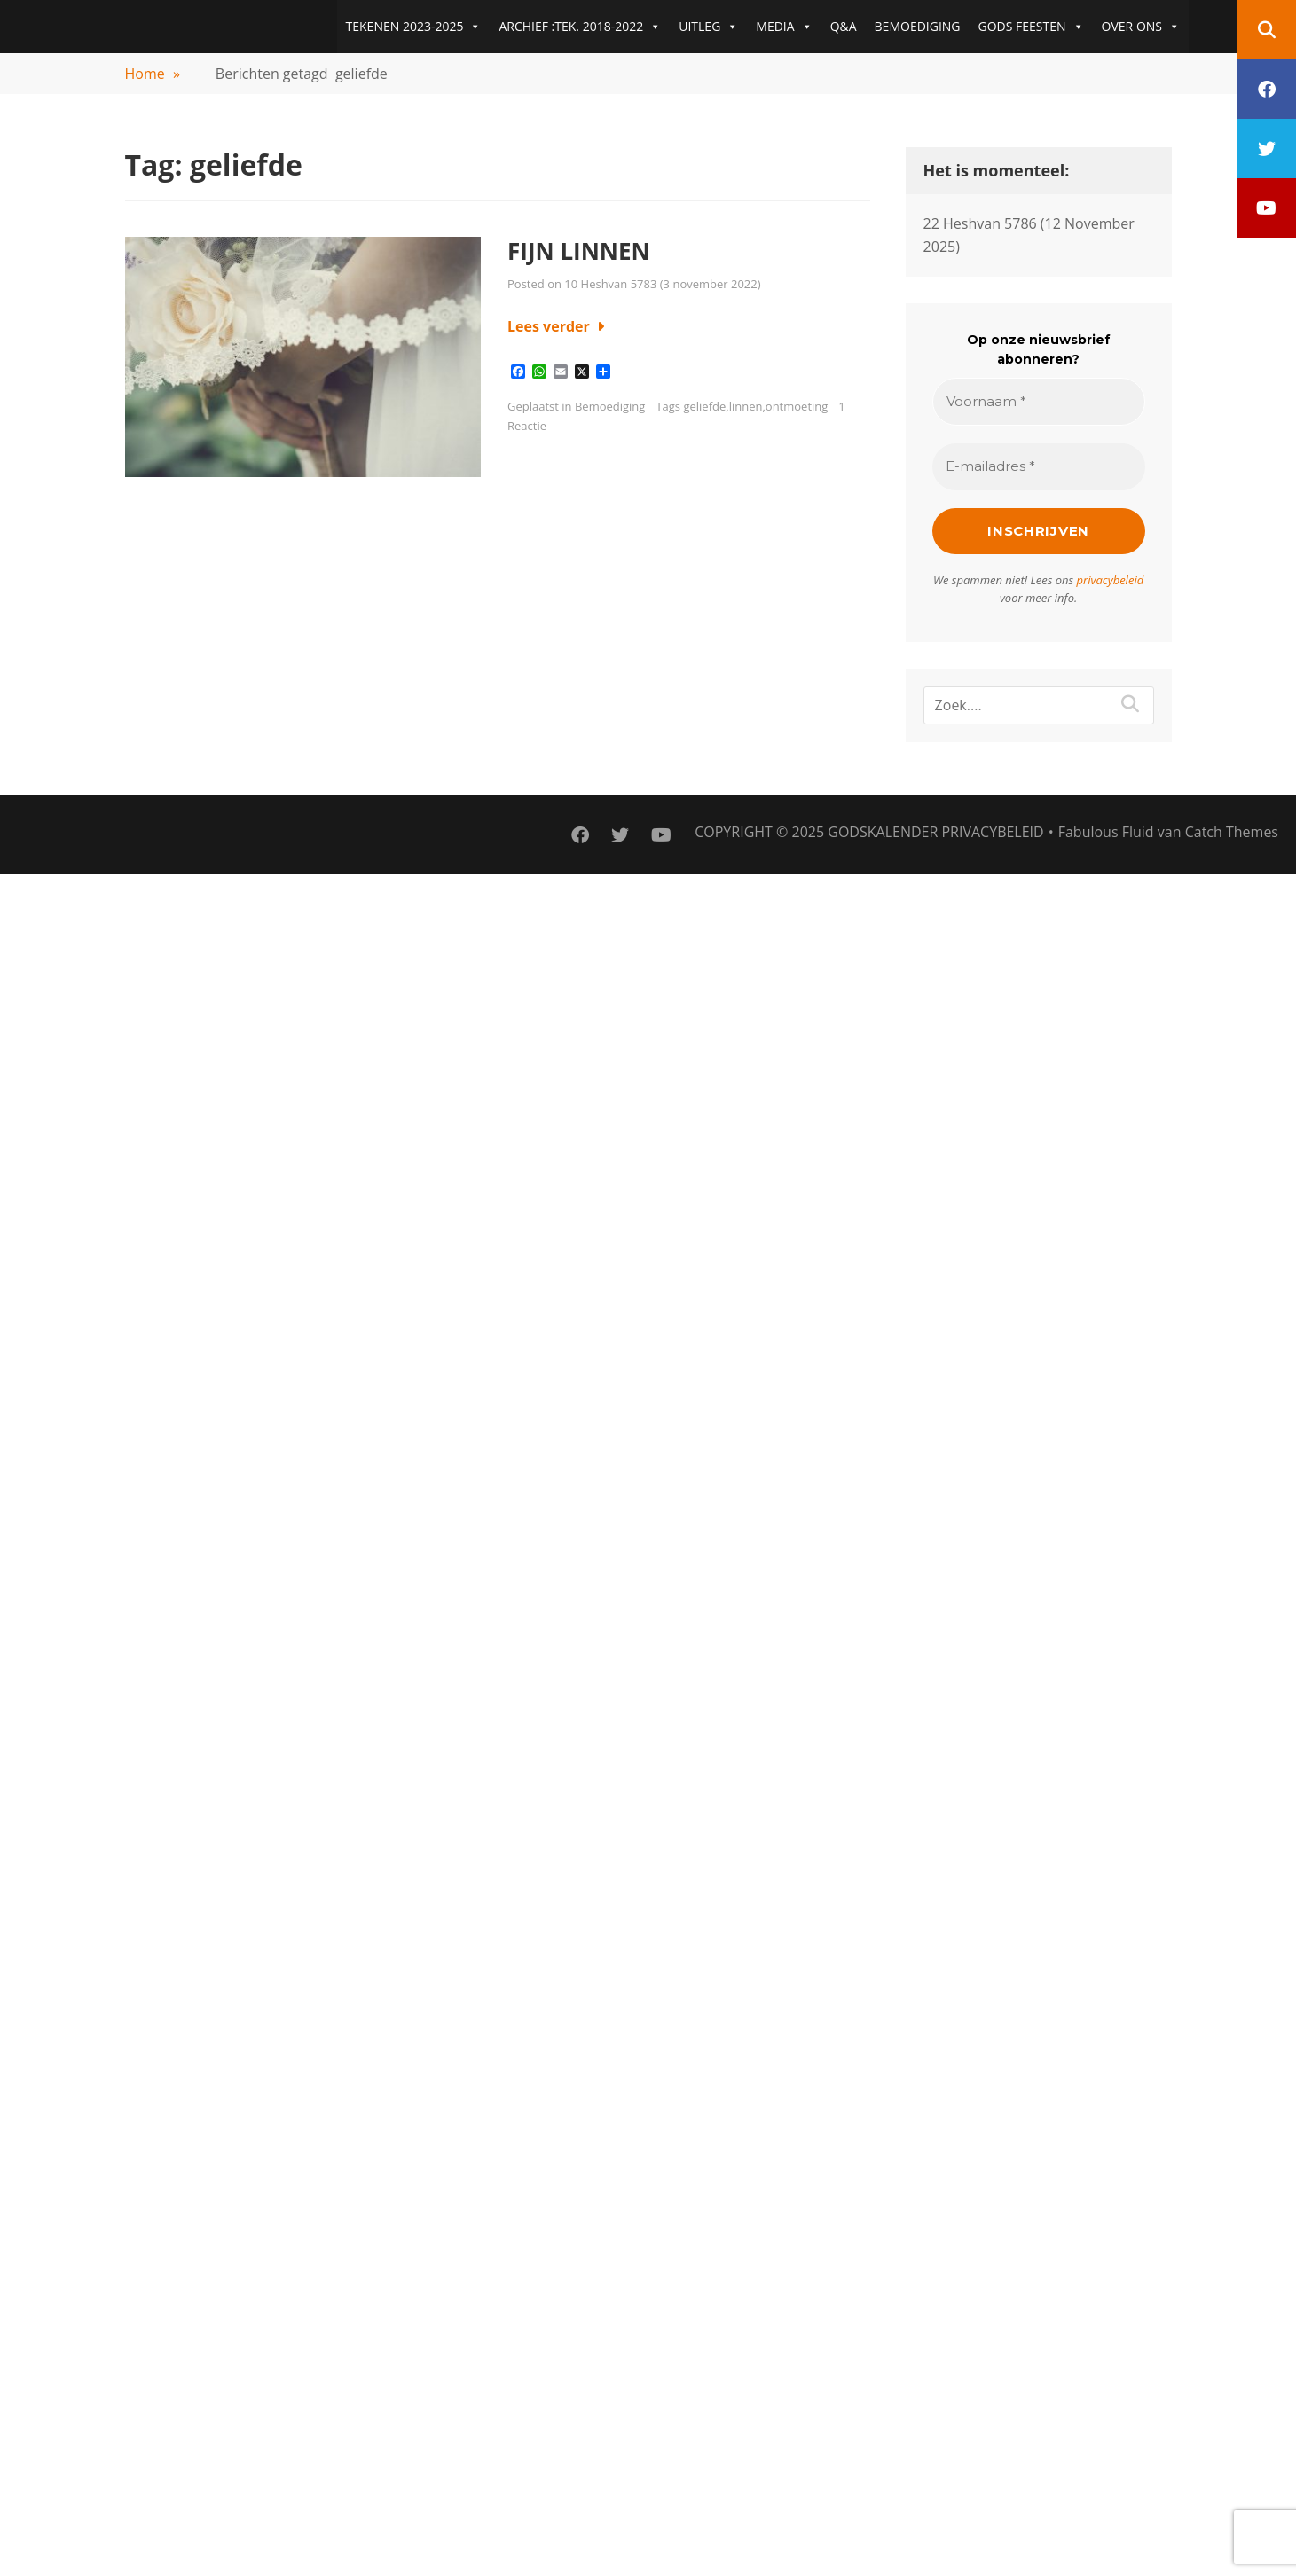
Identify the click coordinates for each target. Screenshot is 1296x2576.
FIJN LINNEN (578, 251)
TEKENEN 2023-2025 (414, 26)
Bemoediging (610, 406)
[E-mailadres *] (1038, 466)
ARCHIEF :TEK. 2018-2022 (580, 26)
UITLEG (708, 26)
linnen (746, 406)
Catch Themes (1231, 832)
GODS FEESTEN (1031, 26)
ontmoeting (797, 406)
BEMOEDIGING (918, 26)
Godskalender (883, 832)
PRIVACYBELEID (992, 832)
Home (152, 73)
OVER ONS (1141, 26)
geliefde (704, 406)
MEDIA (784, 26)
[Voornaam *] (1038, 402)
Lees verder (548, 326)
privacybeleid (1110, 580)
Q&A (843, 26)
